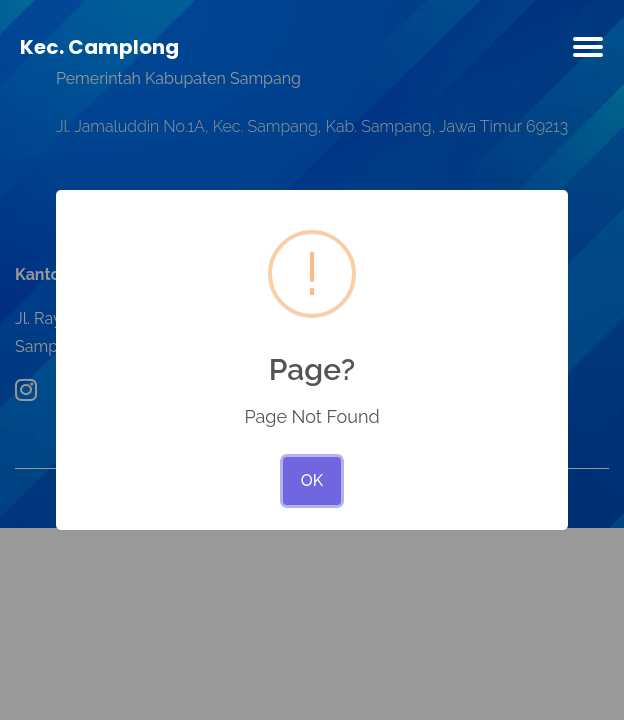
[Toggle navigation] (588, 51)
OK (312, 480)
